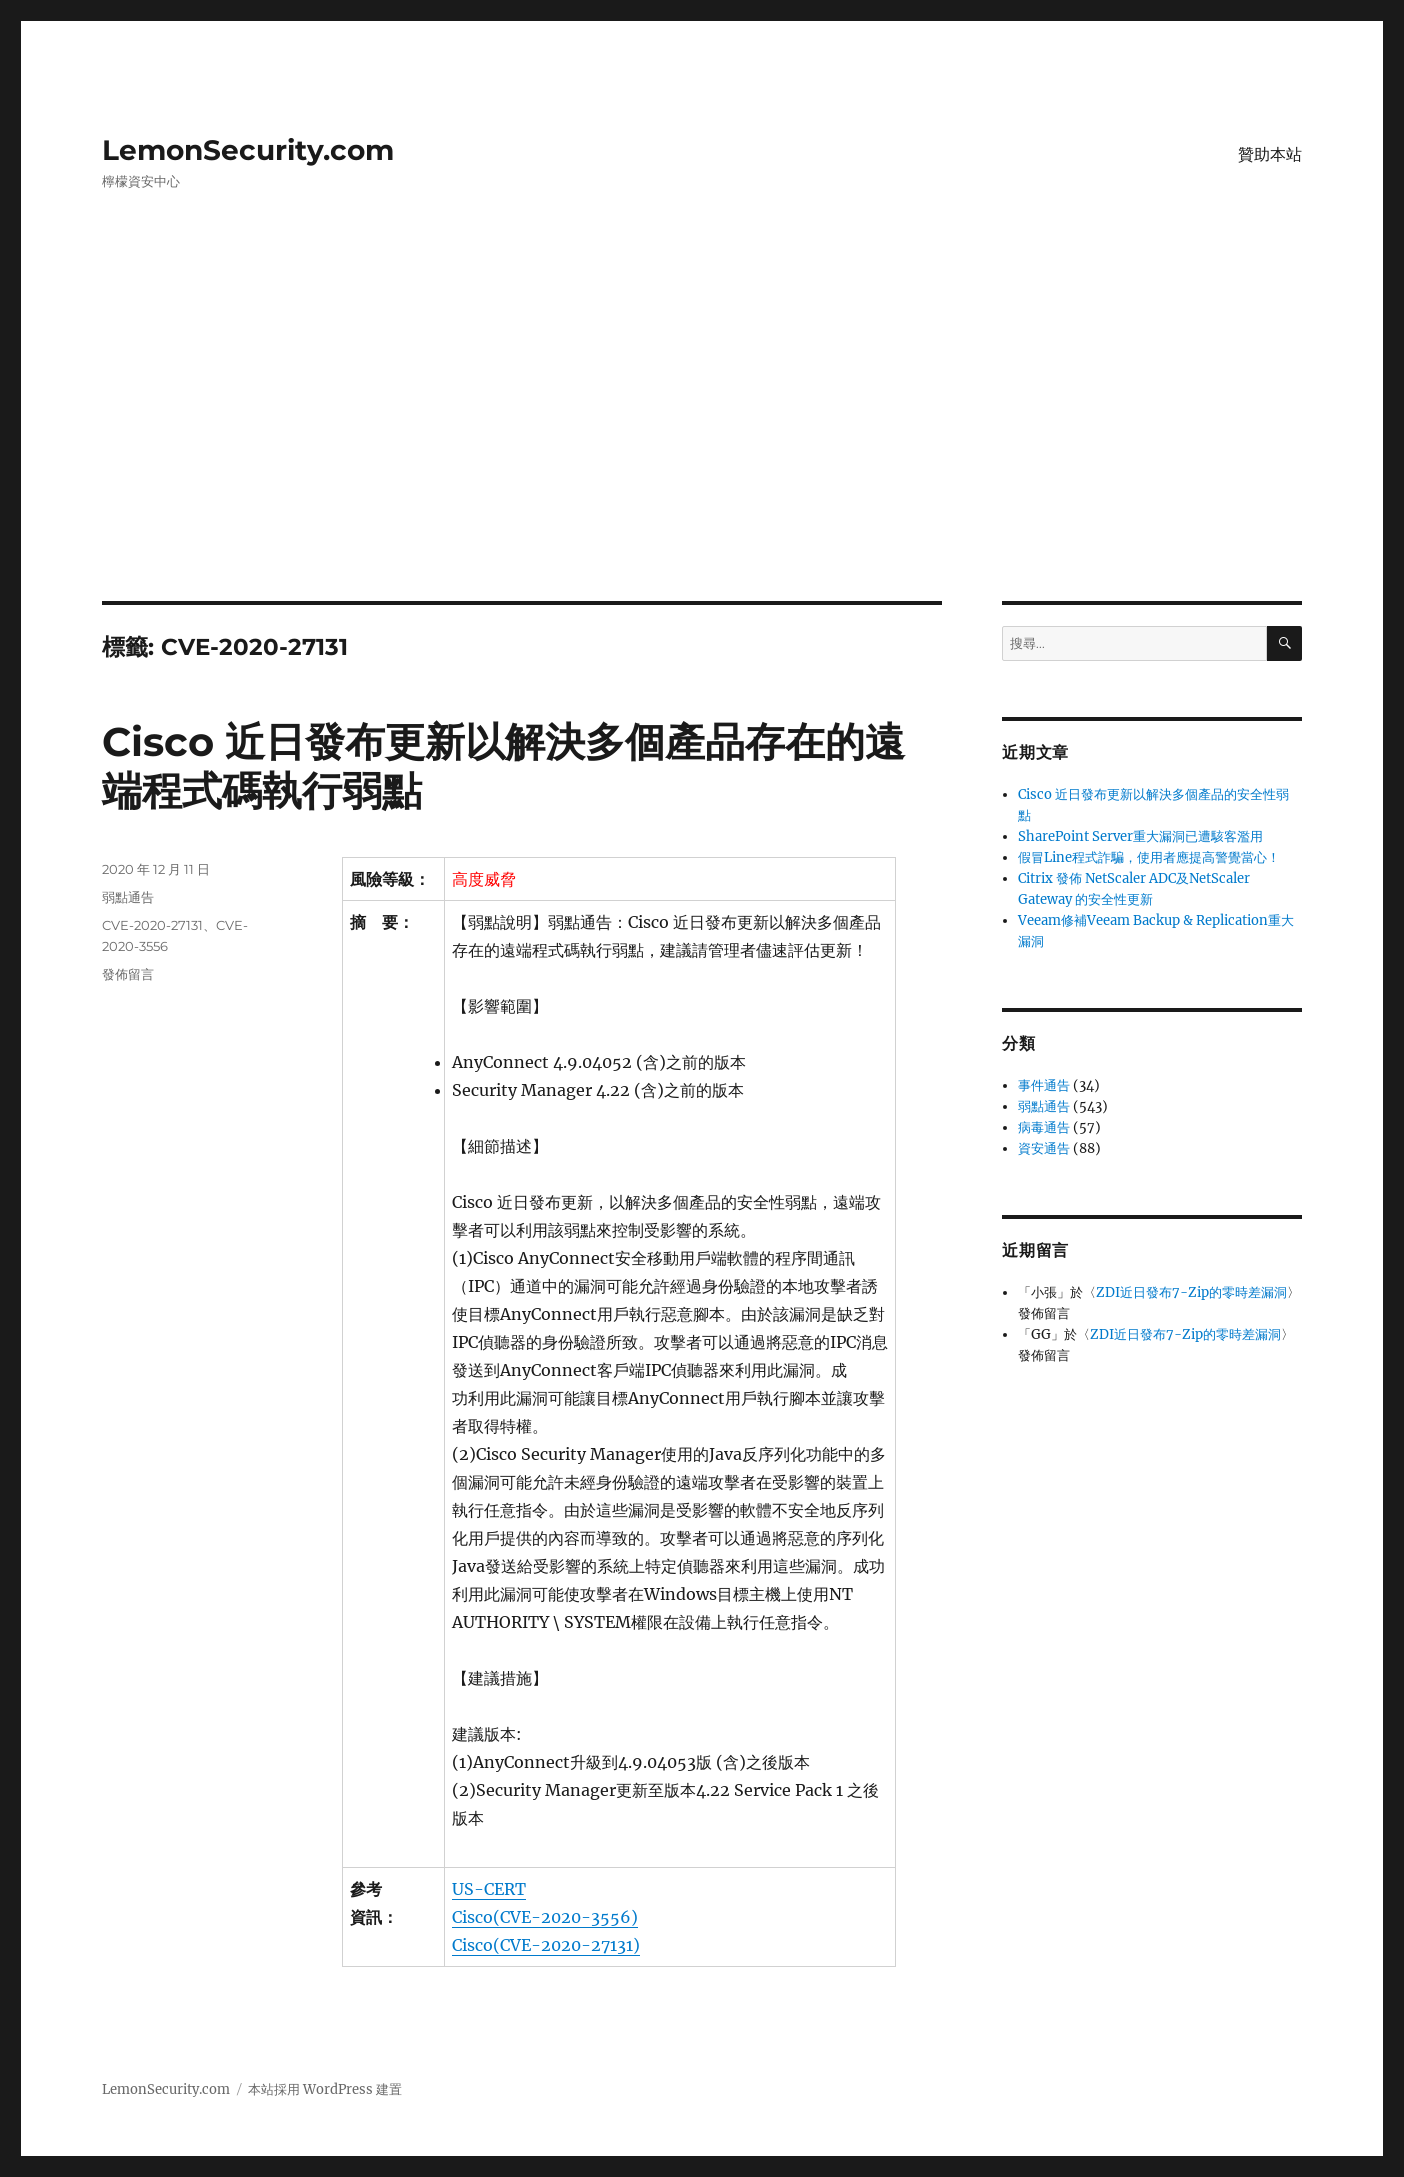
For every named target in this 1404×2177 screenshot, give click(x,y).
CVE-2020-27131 (152, 925)
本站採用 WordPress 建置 (325, 2089)
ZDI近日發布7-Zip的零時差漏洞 (1191, 1292)
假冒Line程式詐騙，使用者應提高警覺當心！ (1149, 857)
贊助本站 (1270, 154)
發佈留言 (128, 974)
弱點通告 (128, 897)
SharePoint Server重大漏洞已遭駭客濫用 (1140, 836)
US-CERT (489, 1889)
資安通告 (1044, 1148)
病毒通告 (1044, 1127)
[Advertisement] (702, 453)
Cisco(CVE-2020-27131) (546, 1945)
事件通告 (1044, 1085)
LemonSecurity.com (248, 150)
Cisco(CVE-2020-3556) (545, 1917)
